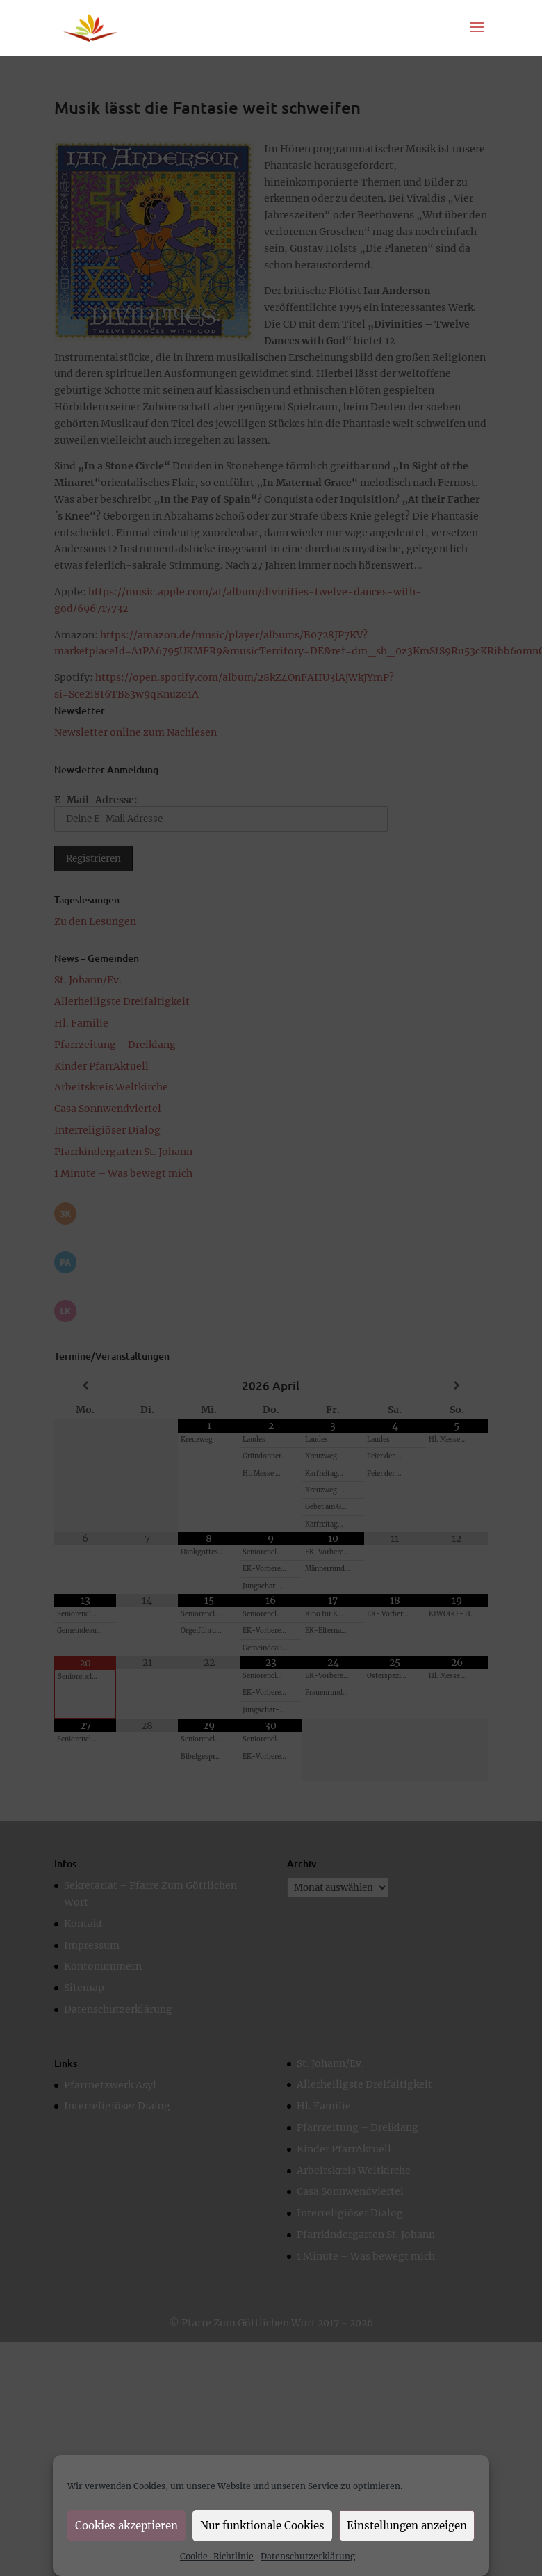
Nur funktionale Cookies (262, 2525)
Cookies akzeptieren (126, 2525)
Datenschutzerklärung (308, 2556)
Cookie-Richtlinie (217, 2556)
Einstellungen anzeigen (407, 2525)
